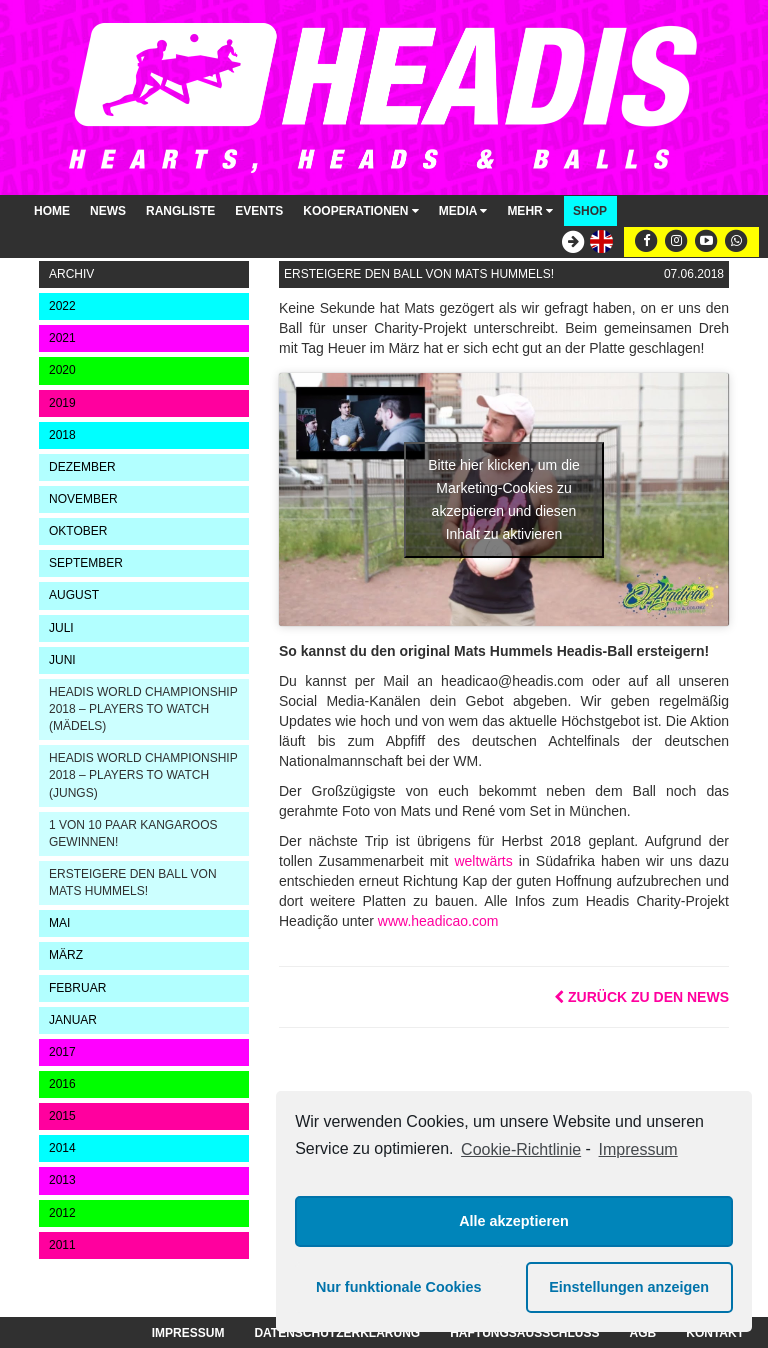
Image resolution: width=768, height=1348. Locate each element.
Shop (590, 211)
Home (52, 211)
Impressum (188, 1333)
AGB (643, 1333)
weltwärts (483, 861)
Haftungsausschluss (524, 1333)
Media (463, 211)
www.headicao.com (438, 921)
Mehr (530, 211)
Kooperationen (360, 211)
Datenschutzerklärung (337, 1333)
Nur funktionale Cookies (399, 1287)
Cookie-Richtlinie (521, 1149)
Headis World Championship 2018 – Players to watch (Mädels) (143, 709)
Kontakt (715, 1333)
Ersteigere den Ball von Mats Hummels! (133, 882)
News (108, 211)
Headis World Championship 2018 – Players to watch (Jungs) (143, 775)
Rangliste (180, 211)
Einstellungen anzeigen (629, 1287)
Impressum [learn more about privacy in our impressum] (638, 1149)
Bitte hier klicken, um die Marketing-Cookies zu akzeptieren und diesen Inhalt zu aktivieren (504, 499)
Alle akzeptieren (514, 1221)
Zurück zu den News (641, 997)
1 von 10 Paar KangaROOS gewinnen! (133, 833)
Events (259, 211)
